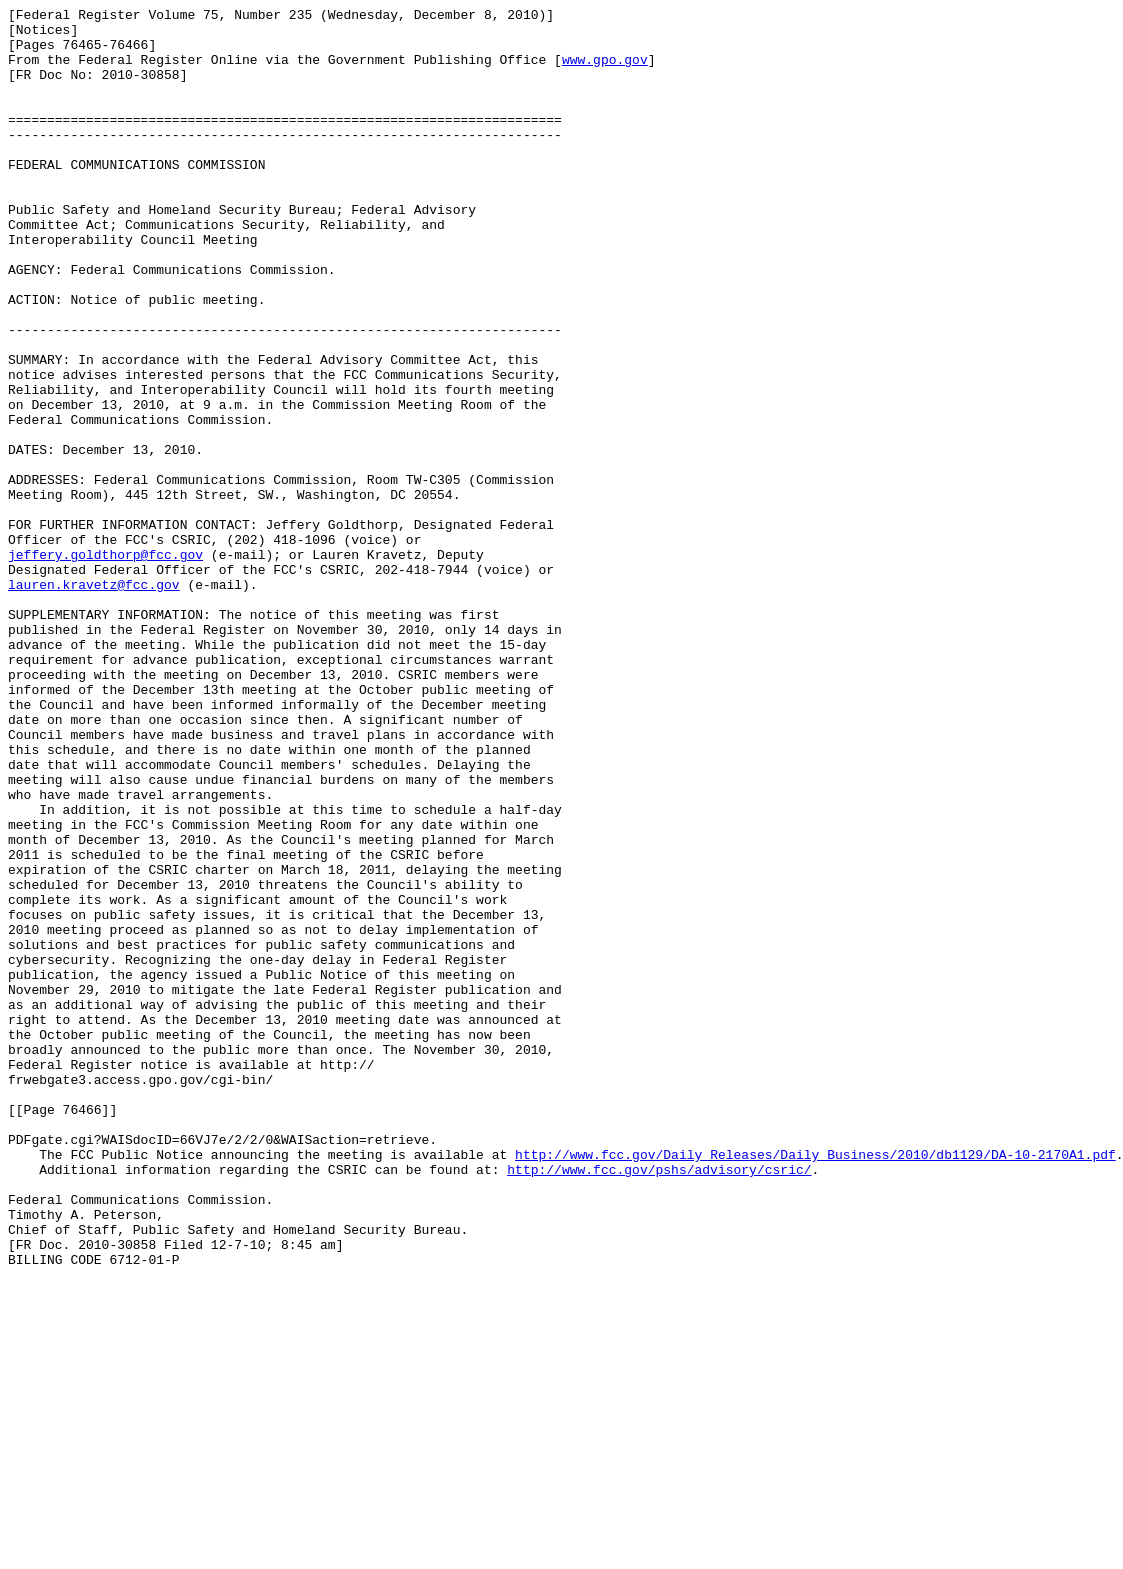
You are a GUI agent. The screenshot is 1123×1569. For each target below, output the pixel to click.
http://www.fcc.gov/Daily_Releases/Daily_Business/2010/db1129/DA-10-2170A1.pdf (815, 1385)
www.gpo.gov (605, 71)
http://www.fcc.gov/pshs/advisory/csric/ (659, 1403)
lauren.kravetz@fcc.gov (94, 701)
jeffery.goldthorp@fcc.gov (105, 665)
